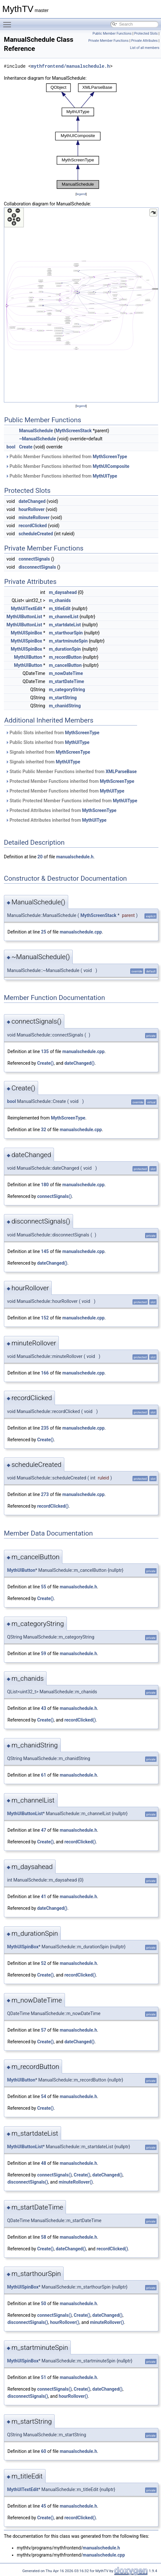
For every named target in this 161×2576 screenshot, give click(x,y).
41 (43, 1896)
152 (45, 1317)
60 (43, 2451)
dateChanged (31, 501)
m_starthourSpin (66, 632)
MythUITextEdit (26, 608)
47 (43, 1830)
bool (10, 446)
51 (43, 2377)
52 (43, 1963)
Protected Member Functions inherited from (69, 781)
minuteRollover (33, 517)
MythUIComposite (111, 466)
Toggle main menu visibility (8, 21)
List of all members (144, 48)
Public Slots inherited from (52, 732)
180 (45, 1184)
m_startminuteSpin (68, 641)
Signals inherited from (47, 752)
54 (43, 2096)
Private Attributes (144, 41)
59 (43, 1653)
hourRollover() (64, 2322)
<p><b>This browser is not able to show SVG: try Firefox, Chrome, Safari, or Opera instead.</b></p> (81, 136)
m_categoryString (67, 689)
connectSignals (34, 559)
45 (43, 2506)
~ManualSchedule (37, 438)
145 (45, 1251)
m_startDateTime (66, 681)
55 (43, 1586)
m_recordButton (65, 657)
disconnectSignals (37, 567)
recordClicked (32, 525)
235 (45, 1428)
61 (43, 1775)
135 (45, 1051)
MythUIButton (28, 657)
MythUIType (105, 476)
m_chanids (60, 600)
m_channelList (63, 616)
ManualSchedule (36, 430)
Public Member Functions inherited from (66, 456)
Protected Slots (146, 33)
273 (45, 1494)
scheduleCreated (35, 533)
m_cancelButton (65, 665)
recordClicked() (53, 1506)
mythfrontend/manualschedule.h (70, 66)
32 (43, 1129)
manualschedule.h (74, 856)
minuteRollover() (76, 2182)
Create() (45, 1063)
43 (43, 1708)
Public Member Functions (112, 33)
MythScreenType (110, 456)
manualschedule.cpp (81, 931)
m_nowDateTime (66, 673)
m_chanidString (64, 705)
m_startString (63, 697)
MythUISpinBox (26, 632)
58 (43, 2237)
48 (43, 2163)
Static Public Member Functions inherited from (71, 771)
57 (43, 2030)
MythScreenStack (73, 430)
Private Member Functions (108, 41)
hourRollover (31, 509)
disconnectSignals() (27, 2182)
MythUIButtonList (24, 616)
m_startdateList (65, 624)
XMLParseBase (121, 771)
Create (26, 446)
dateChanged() (79, 1063)
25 (43, 931)
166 (45, 1372)
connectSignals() (54, 1196)
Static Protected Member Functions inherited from (71, 800)
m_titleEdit (59, 608)
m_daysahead (63, 592)
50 (43, 2303)
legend (81, 194)
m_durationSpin (65, 649)
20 (40, 856)
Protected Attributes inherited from (60, 810)
